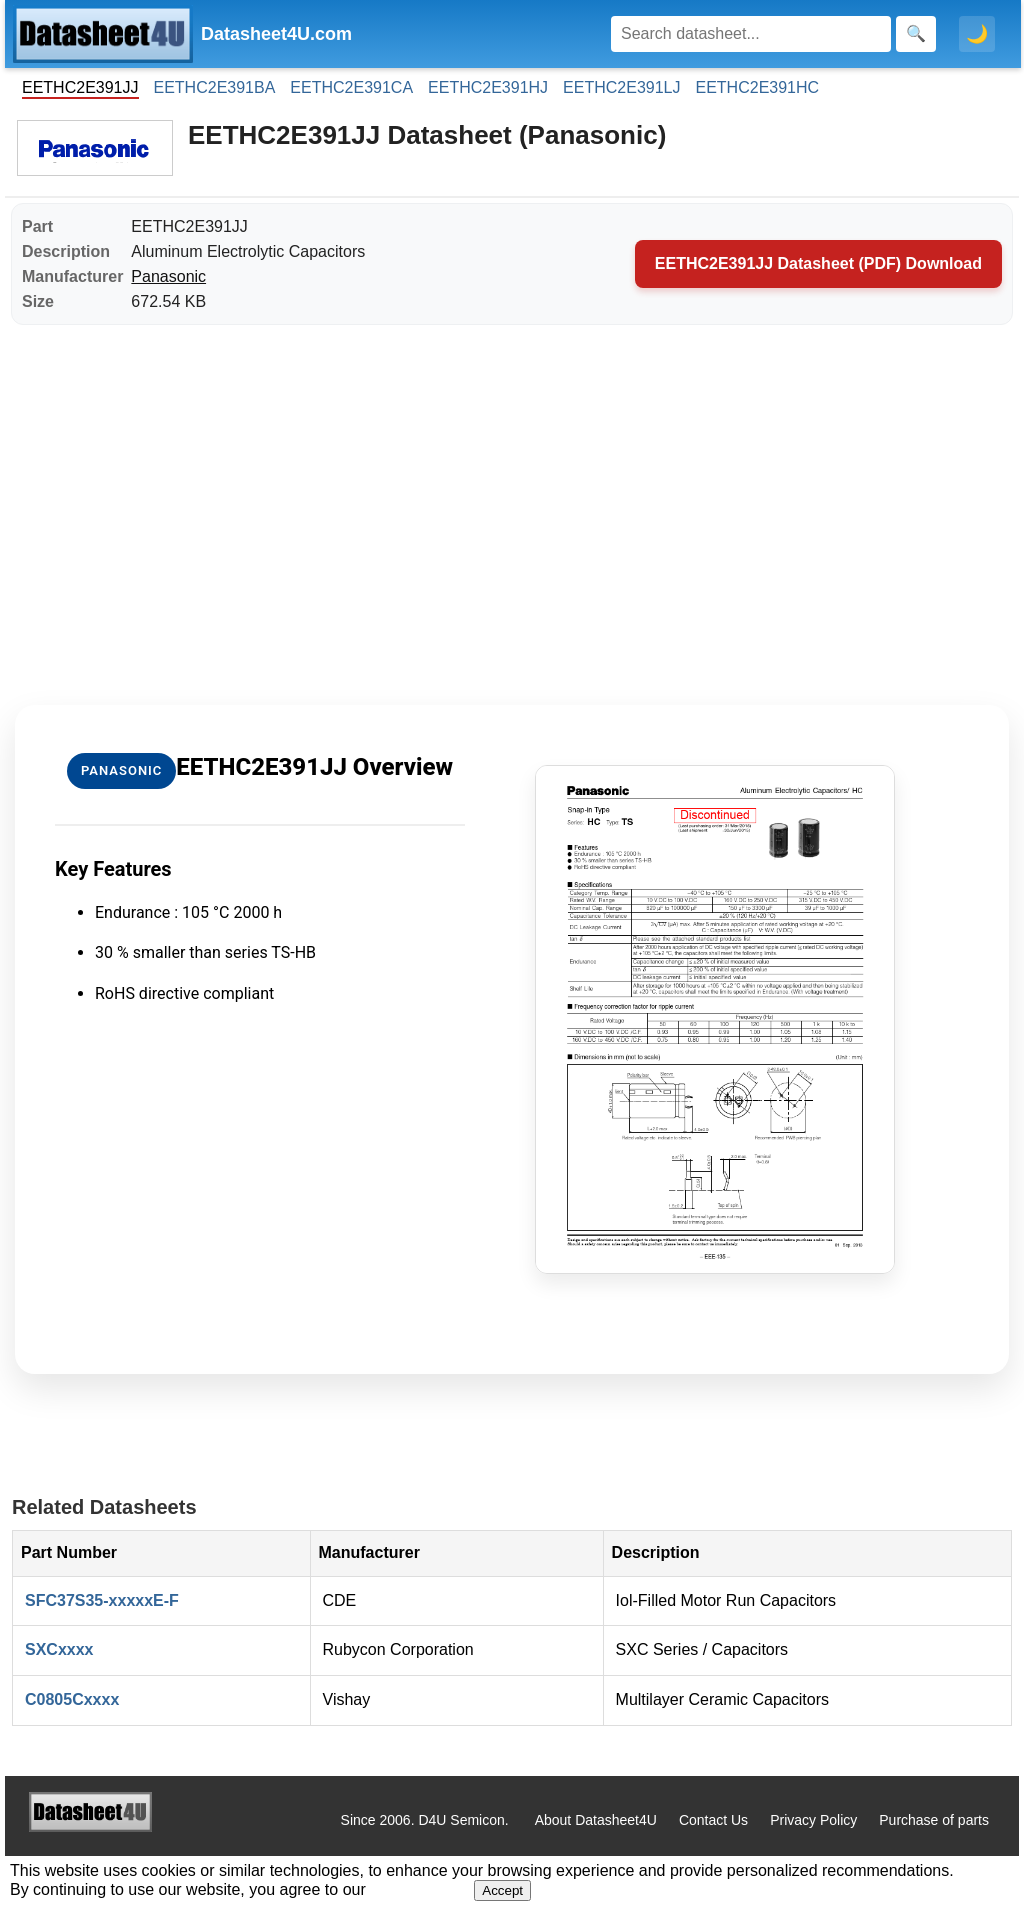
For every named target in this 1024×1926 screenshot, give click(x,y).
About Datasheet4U (596, 1820)
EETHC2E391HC (758, 87)
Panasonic (168, 276)
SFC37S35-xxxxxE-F (102, 1600)
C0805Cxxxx (72, 1699)
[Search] (751, 34)
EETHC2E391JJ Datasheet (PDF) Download (818, 263)
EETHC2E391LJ (621, 87)
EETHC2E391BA (215, 87)
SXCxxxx (59, 1649)
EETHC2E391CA (351, 87)
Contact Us (713, 1820)
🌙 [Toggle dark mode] (977, 34)
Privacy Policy (813, 1820)
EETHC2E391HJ (488, 87)
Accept (502, 1890)
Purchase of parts (934, 1820)
